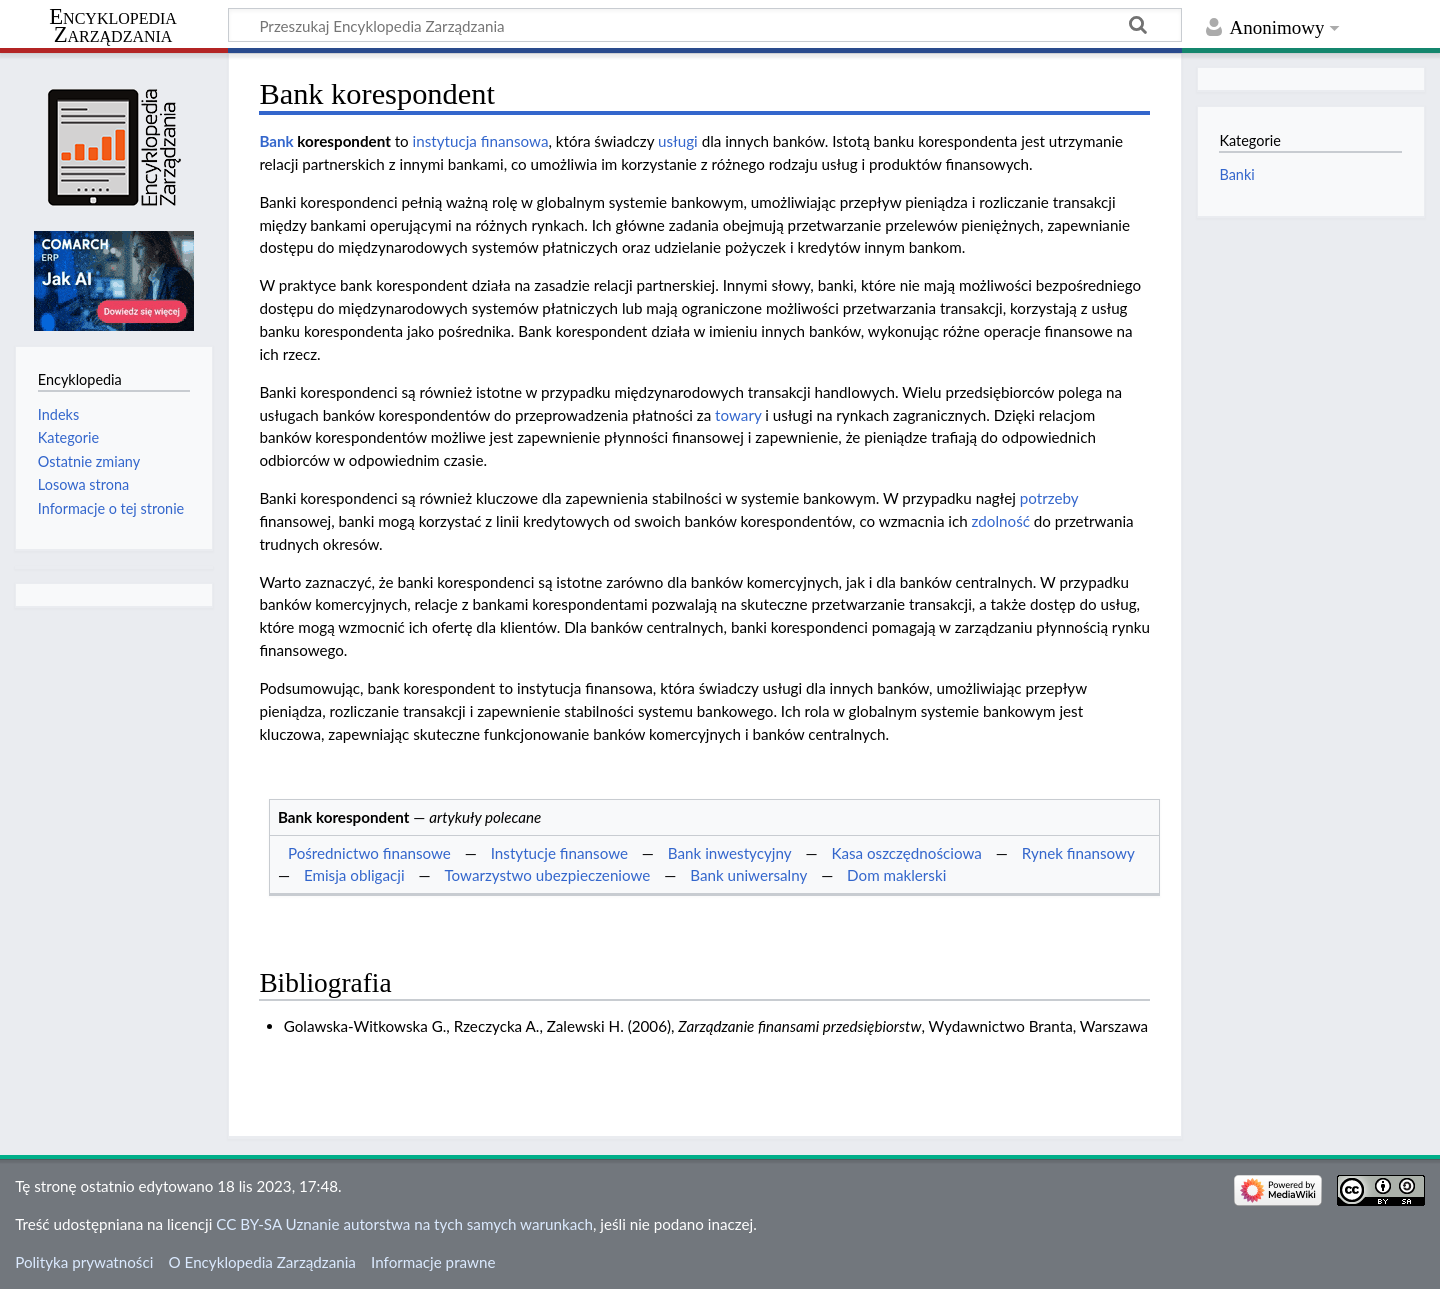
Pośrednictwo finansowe (369, 853)
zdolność (1001, 521)
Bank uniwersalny (748, 875)
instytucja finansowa (481, 141)
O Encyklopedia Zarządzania (262, 1262)
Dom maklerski (896, 875)
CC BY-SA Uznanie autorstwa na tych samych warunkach (404, 1224)
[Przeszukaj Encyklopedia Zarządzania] (705, 25)
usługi (678, 141)
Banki (1236, 174)
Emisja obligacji (354, 875)
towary (738, 415)
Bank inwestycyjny (730, 853)
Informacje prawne (433, 1262)
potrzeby (1049, 498)
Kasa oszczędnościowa (906, 853)
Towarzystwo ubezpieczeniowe (547, 875)
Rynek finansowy (1078, 853)
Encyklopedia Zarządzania (113, 26)
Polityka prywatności (84, 1262)
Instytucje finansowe (559, 853)
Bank (276, 141)
